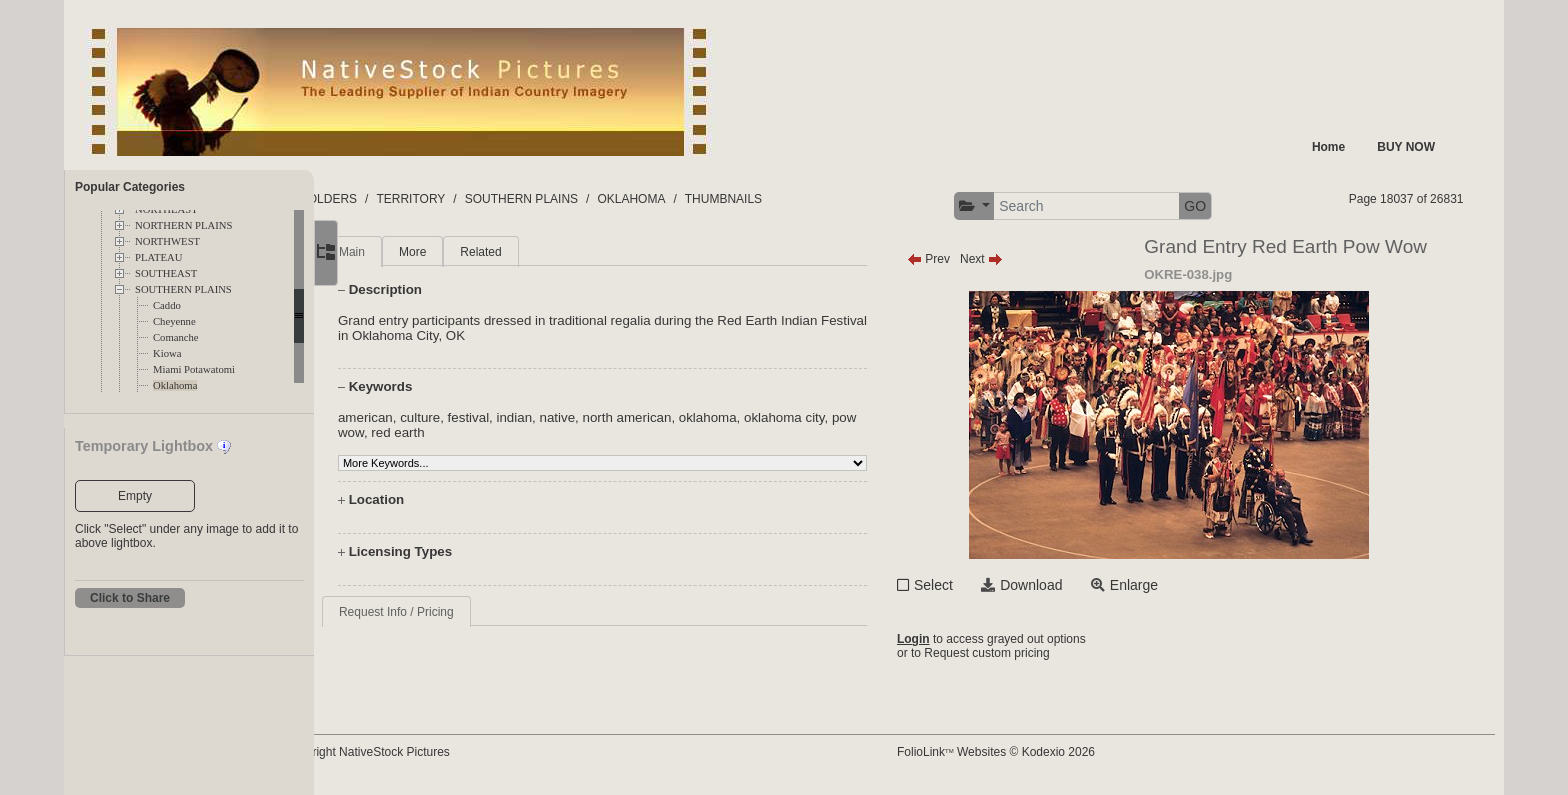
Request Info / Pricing (453, 612)
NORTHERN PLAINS (183, 225)
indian (572, 417)
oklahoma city (841, 417)
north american (684, 417)
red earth (483, 432)
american (422, 417)
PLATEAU (158, 257)
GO (1232, 206)
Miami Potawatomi (194, 369)
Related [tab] (537, 252)
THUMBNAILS (802, 199)
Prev (965, 259)
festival (525, 417)
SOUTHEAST (166, 273)
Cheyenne (174, 321)
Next (1018, 259)
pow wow (422, 432)
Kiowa (167, 353)
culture (477, 417)
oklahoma (765, 417)
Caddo (167, 305)
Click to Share (130, 598)
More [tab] (469, 252)
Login (950, 639)
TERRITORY (490, 199)
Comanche (176, 337)
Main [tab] (409, 252)
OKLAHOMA (711, 199)
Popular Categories (130, 187)
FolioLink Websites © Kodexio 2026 (1033, 752)
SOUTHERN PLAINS (183, 289)
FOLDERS (408, 199)
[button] (1011, 206)
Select (970, 585)
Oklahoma (175, 385)
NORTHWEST (167, 241)
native (615, 417)
